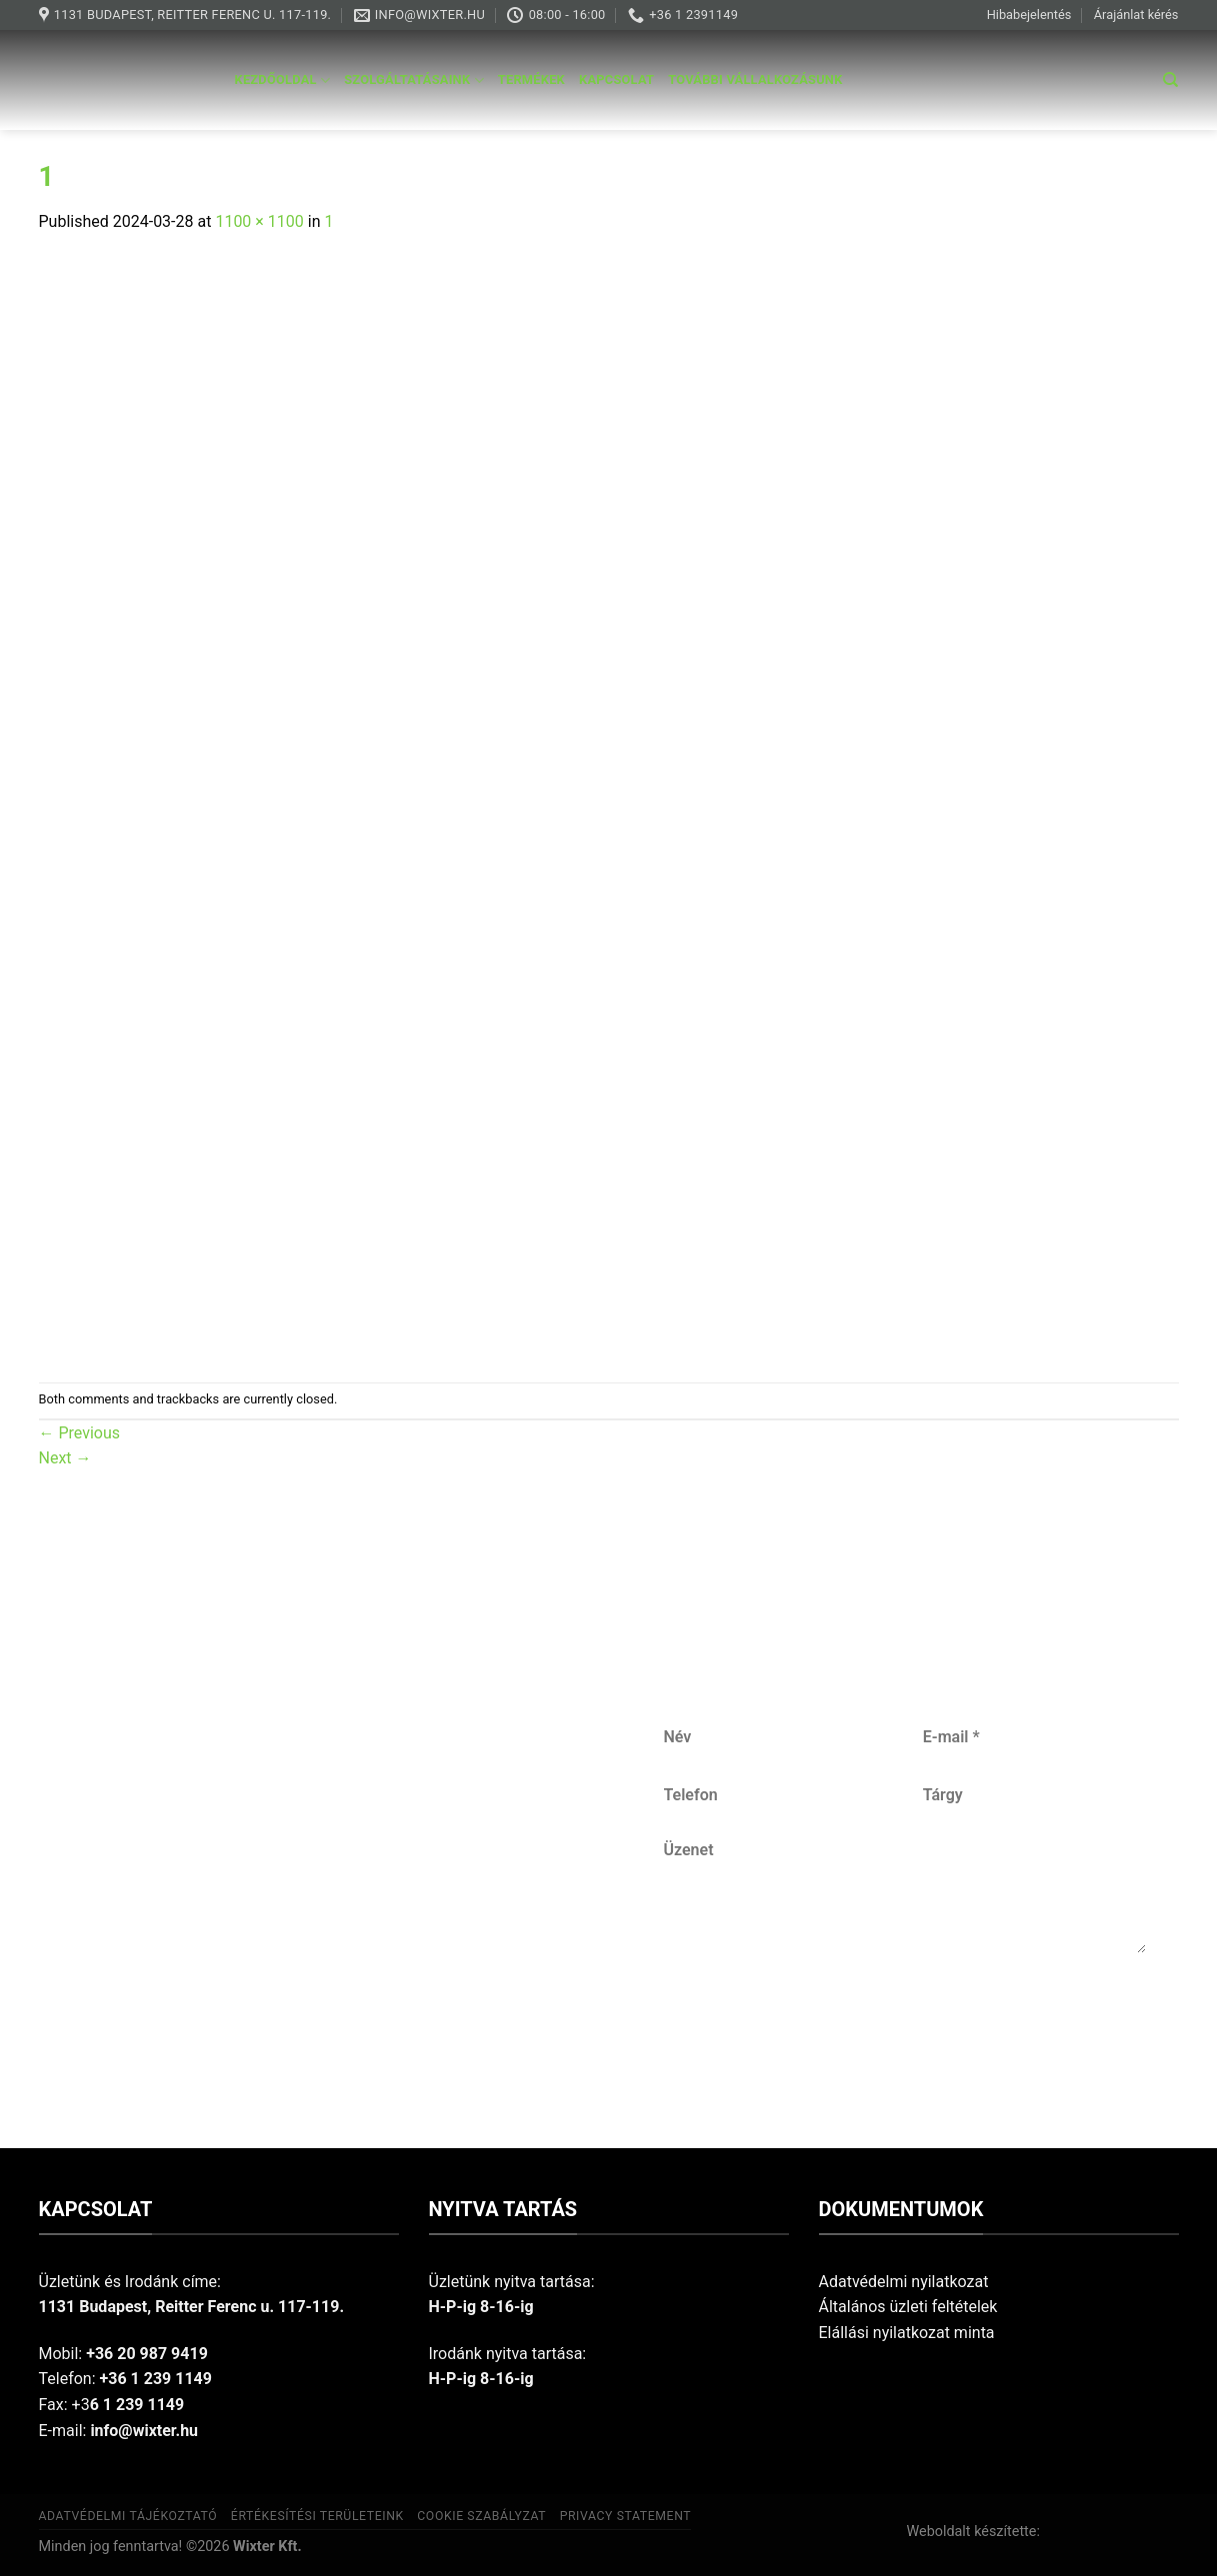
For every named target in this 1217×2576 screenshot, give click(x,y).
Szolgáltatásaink (414, 80)
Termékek (531, 79)
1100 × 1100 (259, 221)
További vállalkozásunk (755, 79)
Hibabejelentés (1029, 14)
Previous (80, 1432)
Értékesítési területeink (317, 2516)
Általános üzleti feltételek (908, 2306)
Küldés (905, 2018)
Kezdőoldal (283, 80)
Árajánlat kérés (1136, 14)
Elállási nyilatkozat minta (907, 2332)
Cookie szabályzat (481, 2516)
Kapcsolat (616, 79)
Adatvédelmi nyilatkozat (904, 2281)
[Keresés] (1170, 80)
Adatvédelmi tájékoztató (128, 2516)
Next (65, 1457)
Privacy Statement (626, 2516)
